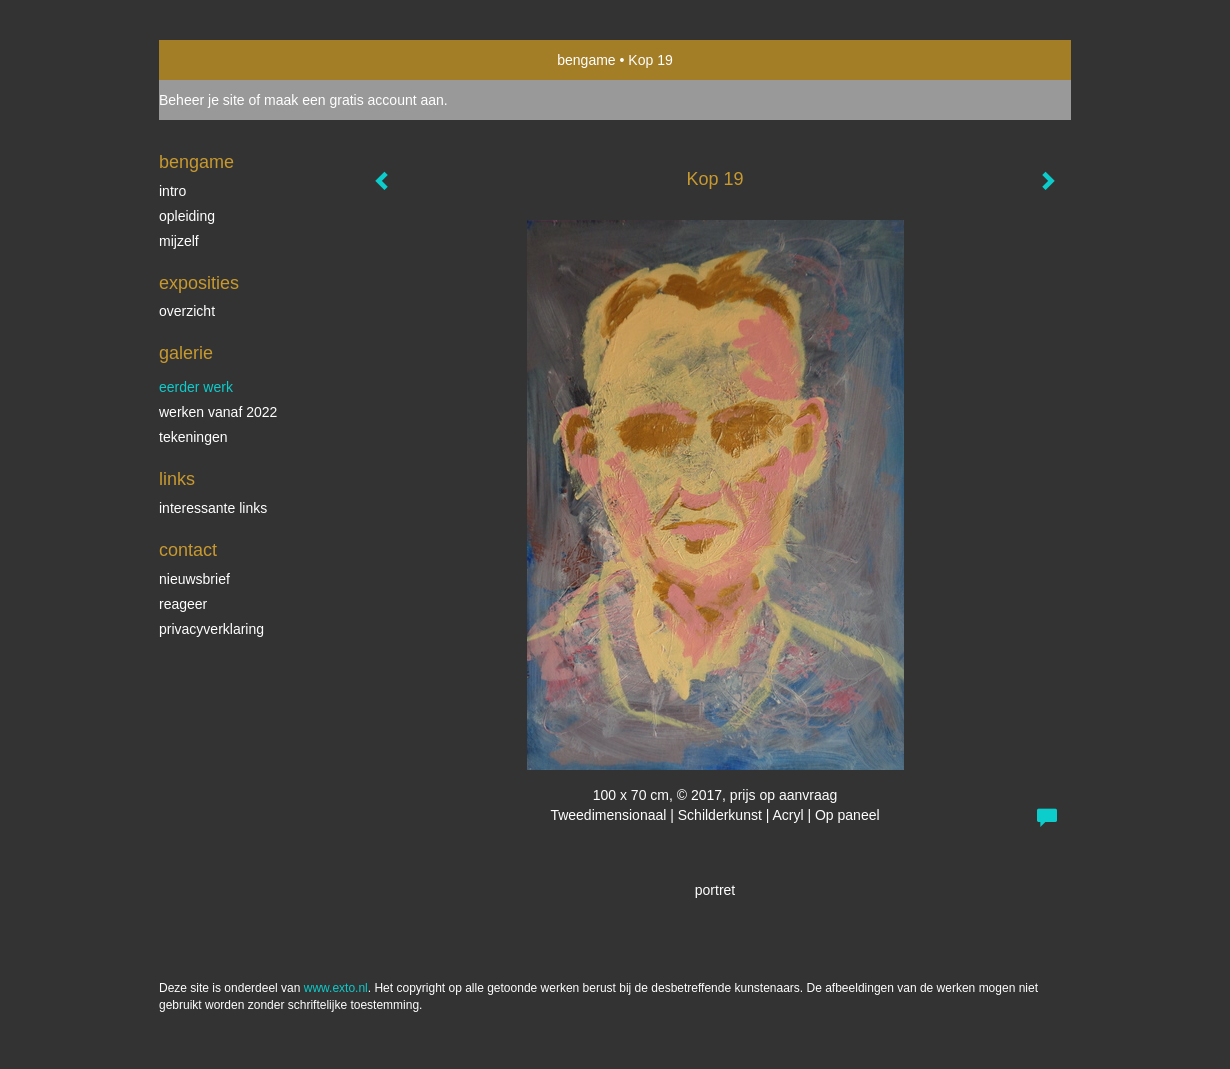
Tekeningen (193, 437)
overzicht (187, 311)
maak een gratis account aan (354, 100)
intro (172, 191)
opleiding (187, 216)
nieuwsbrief (194, 579)
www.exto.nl (336, 988)
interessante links (213, 508)
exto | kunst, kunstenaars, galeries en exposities (215, 60)
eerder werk (196, 387)
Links (177, 479)
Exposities (199, 283)
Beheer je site (202, 100)
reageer (183, 604)
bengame (586, 60)
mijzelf (179, 241)
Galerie (186, 353)
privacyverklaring (211, 629)
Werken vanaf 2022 (218, 412)
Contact (188, 550)
